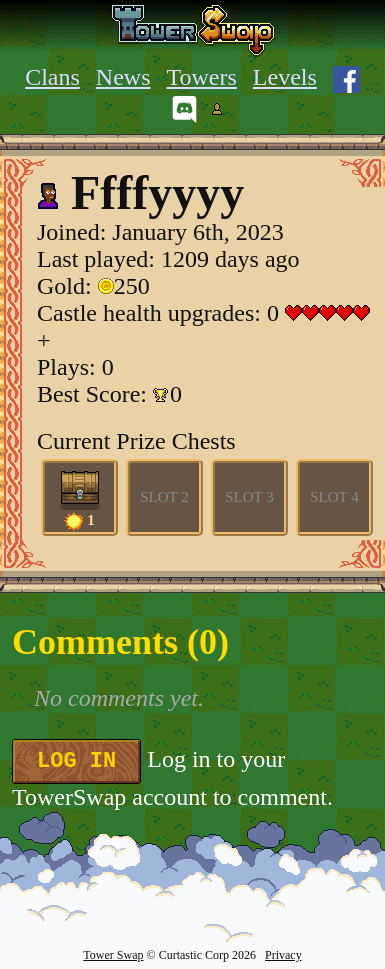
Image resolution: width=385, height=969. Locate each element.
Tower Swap (113, 955)
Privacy (283, 955)
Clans (52, 77)
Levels (285, 77)
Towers (202, 77)
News (123, 77)
